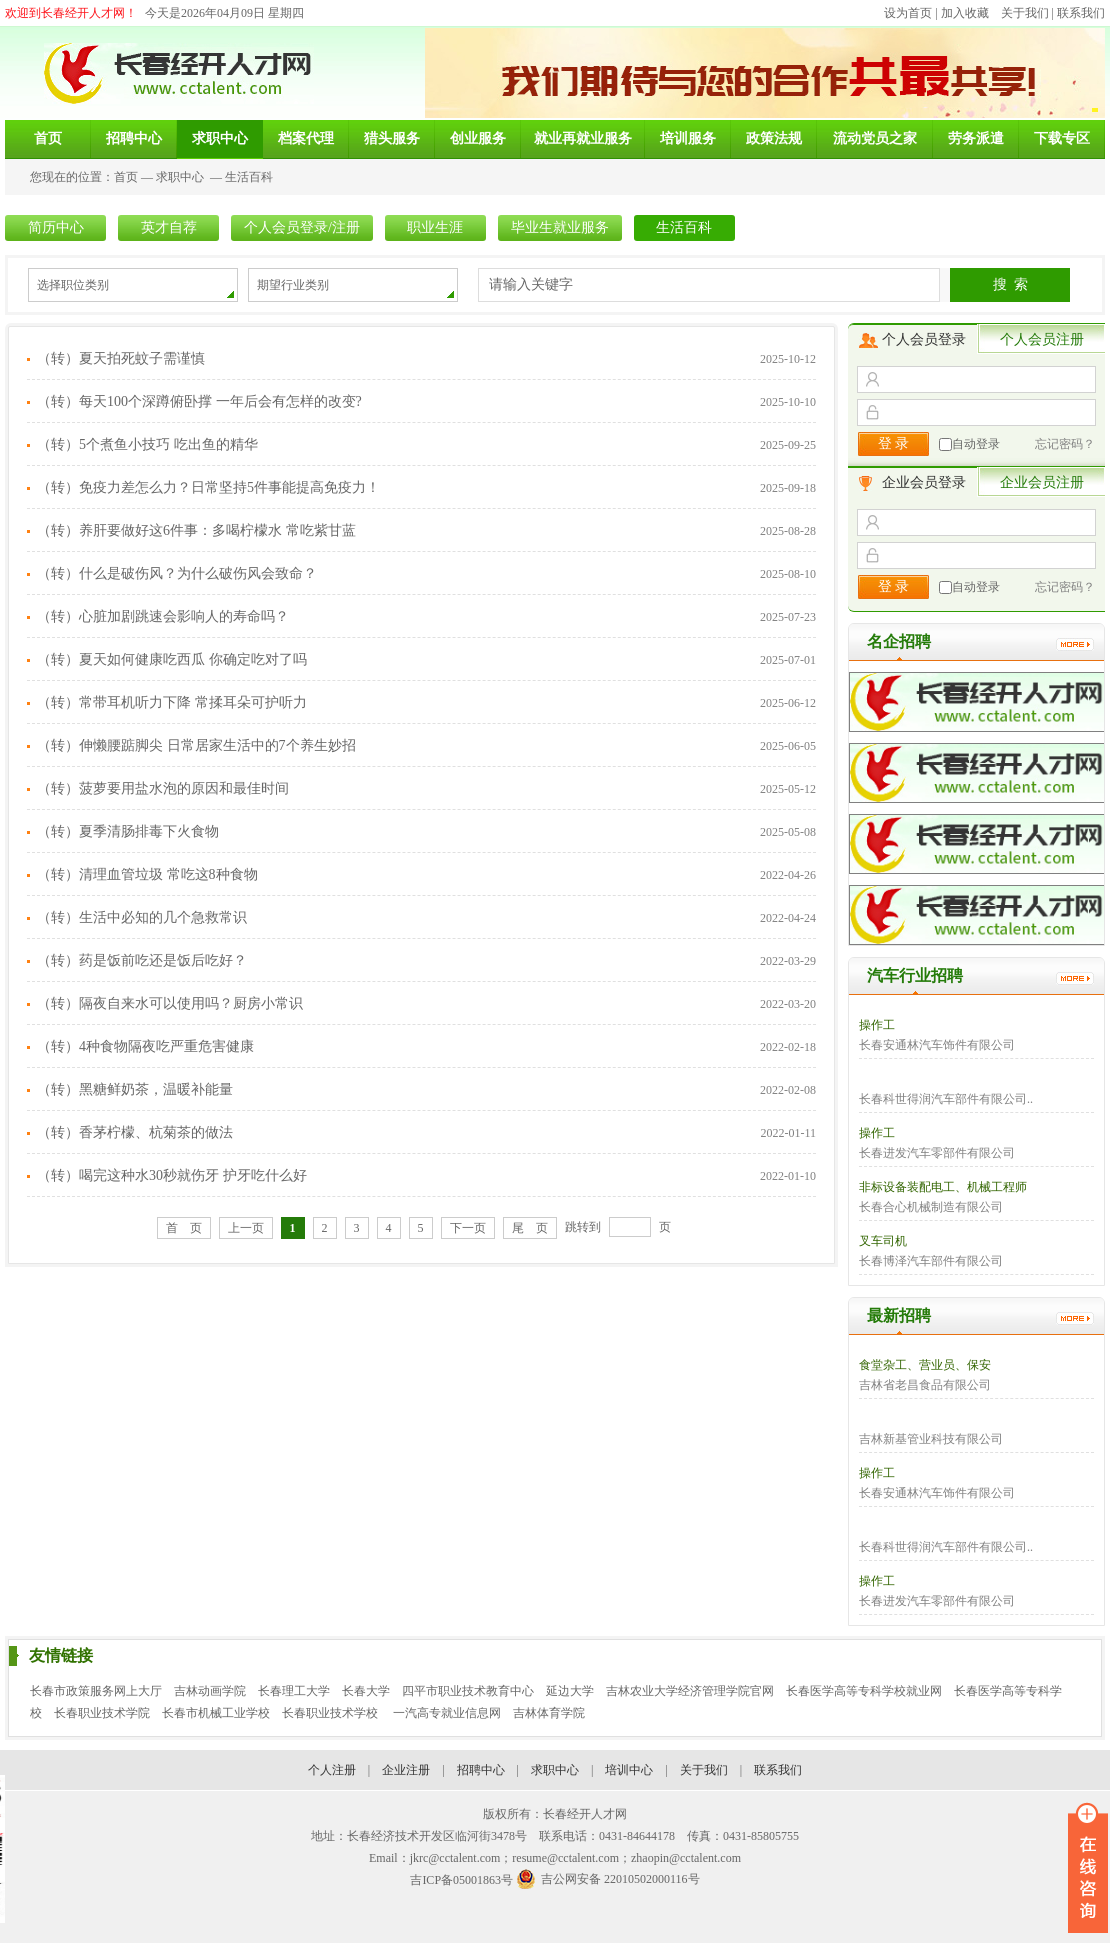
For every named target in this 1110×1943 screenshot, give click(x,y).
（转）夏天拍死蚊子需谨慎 (121, 358)
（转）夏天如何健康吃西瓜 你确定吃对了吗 (172, 659)
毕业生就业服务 (560, 227)
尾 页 (530, 1228)
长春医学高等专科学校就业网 (864, 1691)
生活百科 (249, 177)
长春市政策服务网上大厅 (96, 1691)
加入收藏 (965, 13)
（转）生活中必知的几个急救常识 (142, 917)
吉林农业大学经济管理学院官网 (690, 1691)
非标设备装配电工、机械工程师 (943, 1187)
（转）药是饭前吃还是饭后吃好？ (142, 960)
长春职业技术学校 (331, 1713)
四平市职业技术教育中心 (468, 1691)
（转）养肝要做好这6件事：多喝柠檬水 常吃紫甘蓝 (196, 530)
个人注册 (332, 1770)
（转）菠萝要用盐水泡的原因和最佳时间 (163, 788)
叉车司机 (883, 1241)
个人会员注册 (1042, 339)
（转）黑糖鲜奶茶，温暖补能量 (135, 1089)
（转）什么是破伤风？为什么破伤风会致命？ (177, 573)
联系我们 (1081, 13)
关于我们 (1025, 13)
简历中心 (56, 227)
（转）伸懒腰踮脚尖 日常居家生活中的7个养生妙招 (196, 745)
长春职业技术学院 (102, 1713)
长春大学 (366, 1691)
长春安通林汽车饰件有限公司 (937, 1045)
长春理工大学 (294, 1691)
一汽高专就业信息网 (447, 1713)
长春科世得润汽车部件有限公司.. (946, 1099)
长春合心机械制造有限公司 (931, 1207)
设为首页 (908, 13)
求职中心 (180, 177)
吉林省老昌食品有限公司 (925, 1385)
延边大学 (570, 1691)
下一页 (468, 1228)
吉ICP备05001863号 (461, 1880)
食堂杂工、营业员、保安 (925, 1365)
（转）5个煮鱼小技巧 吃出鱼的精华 (147, 444)
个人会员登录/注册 (302, 227)
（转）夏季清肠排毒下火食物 (128, 831)
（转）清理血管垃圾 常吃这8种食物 (147, 874)
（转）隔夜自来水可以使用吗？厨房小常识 (170, 1003)
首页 (126, 177)
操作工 (877, 1025)
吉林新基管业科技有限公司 (931, 1439)
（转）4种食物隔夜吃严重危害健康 (145, 1046)
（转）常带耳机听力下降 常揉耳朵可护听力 (172, 702)
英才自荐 (169, 227)
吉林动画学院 (210, 1691)
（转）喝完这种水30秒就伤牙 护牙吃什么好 (172, 1175)
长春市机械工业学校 (216, 1713)
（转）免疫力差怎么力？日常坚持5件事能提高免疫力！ (208, 487)
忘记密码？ (1065, 444)
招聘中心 (481, 1770)
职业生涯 (435, 227)
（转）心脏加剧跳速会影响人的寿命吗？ (163, 616)
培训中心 (629, 1770)
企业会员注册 (1042, 482)
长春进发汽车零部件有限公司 (937, 1153)
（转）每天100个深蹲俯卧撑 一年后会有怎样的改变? (199, 401)
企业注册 (406, 1770)
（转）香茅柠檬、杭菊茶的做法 (135, 1132)
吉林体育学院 (549, 1713)
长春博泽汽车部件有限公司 (931, 1261)
